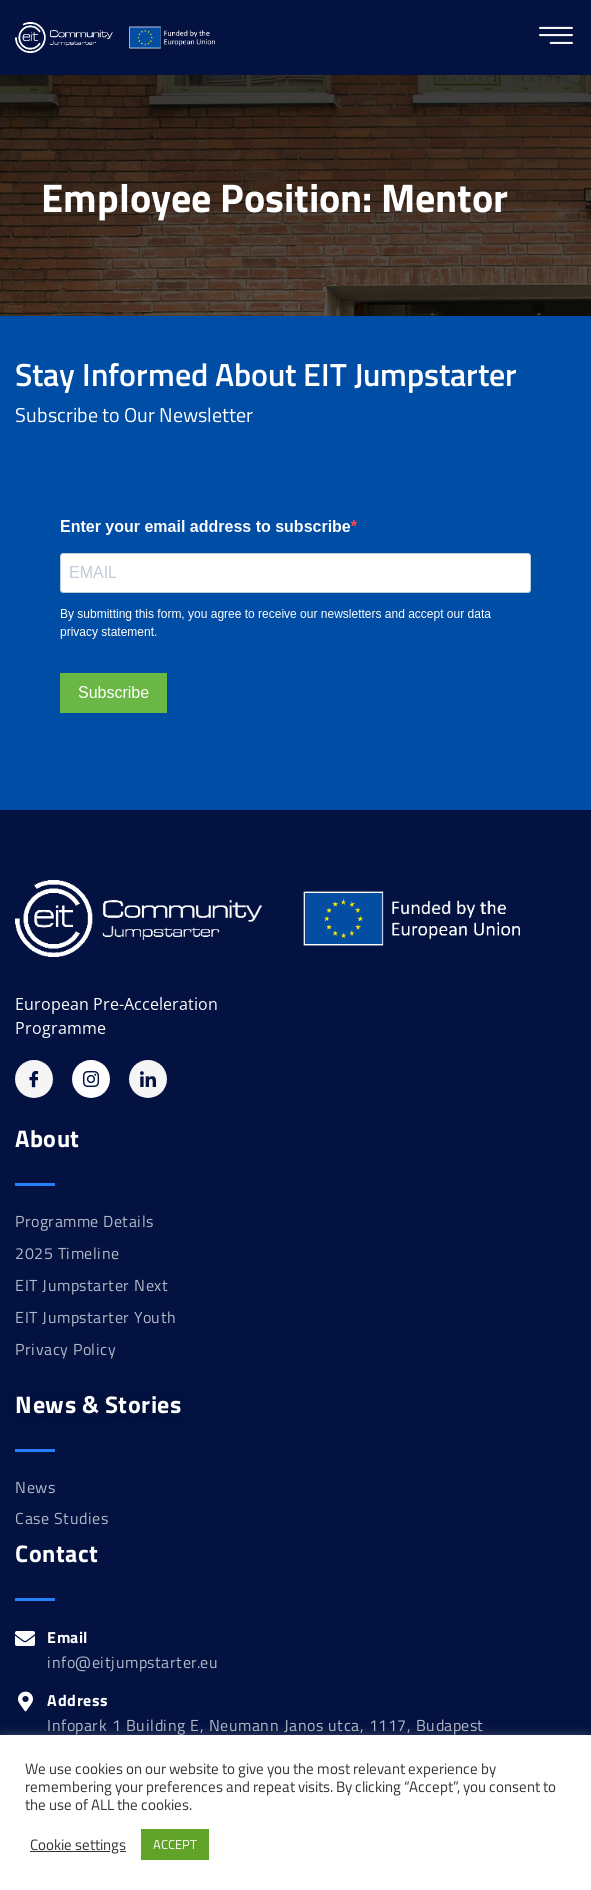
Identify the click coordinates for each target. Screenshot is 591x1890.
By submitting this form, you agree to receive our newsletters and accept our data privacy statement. (275, 623)
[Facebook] (34, 1079)
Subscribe (113, 692)
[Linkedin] (148, 1079)
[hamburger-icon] (556, 37)
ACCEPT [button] (175, 1844)
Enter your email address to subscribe (205, 526)
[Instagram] (91, 1079)
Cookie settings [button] (78, 1845)
